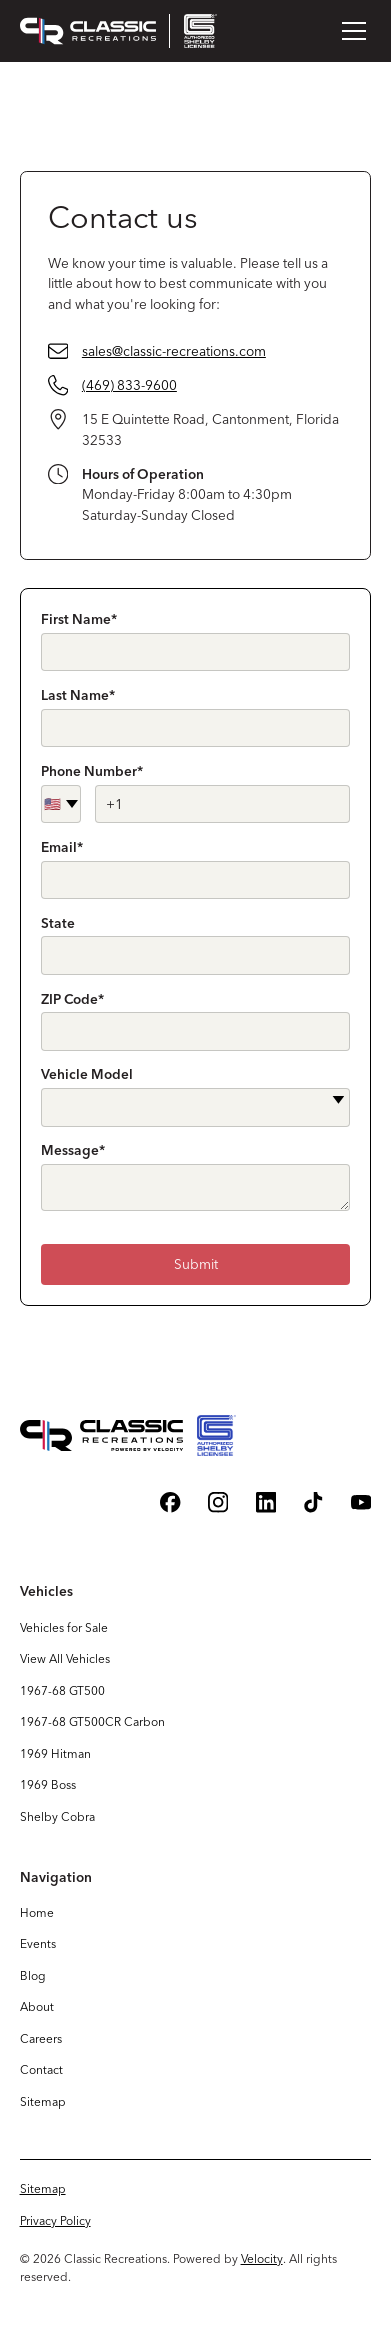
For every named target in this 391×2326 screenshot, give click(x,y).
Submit (196, 1264)
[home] (118, 31)
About (37, 2006)
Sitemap (43, 2101)
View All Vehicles (65, 1658)
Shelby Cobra (57, 1816)
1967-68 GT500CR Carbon (92, 1721)
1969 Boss (48, 1784)
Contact (41, 2069)
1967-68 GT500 (62, 1690)
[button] (350, 31)
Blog (33, 1975)
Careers (41, 2038)
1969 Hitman (55, 1753)
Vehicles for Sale (64, 1627)
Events (38, 1943)
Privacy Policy (55, 2220)
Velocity (262, 2258)
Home (37, 1912)
